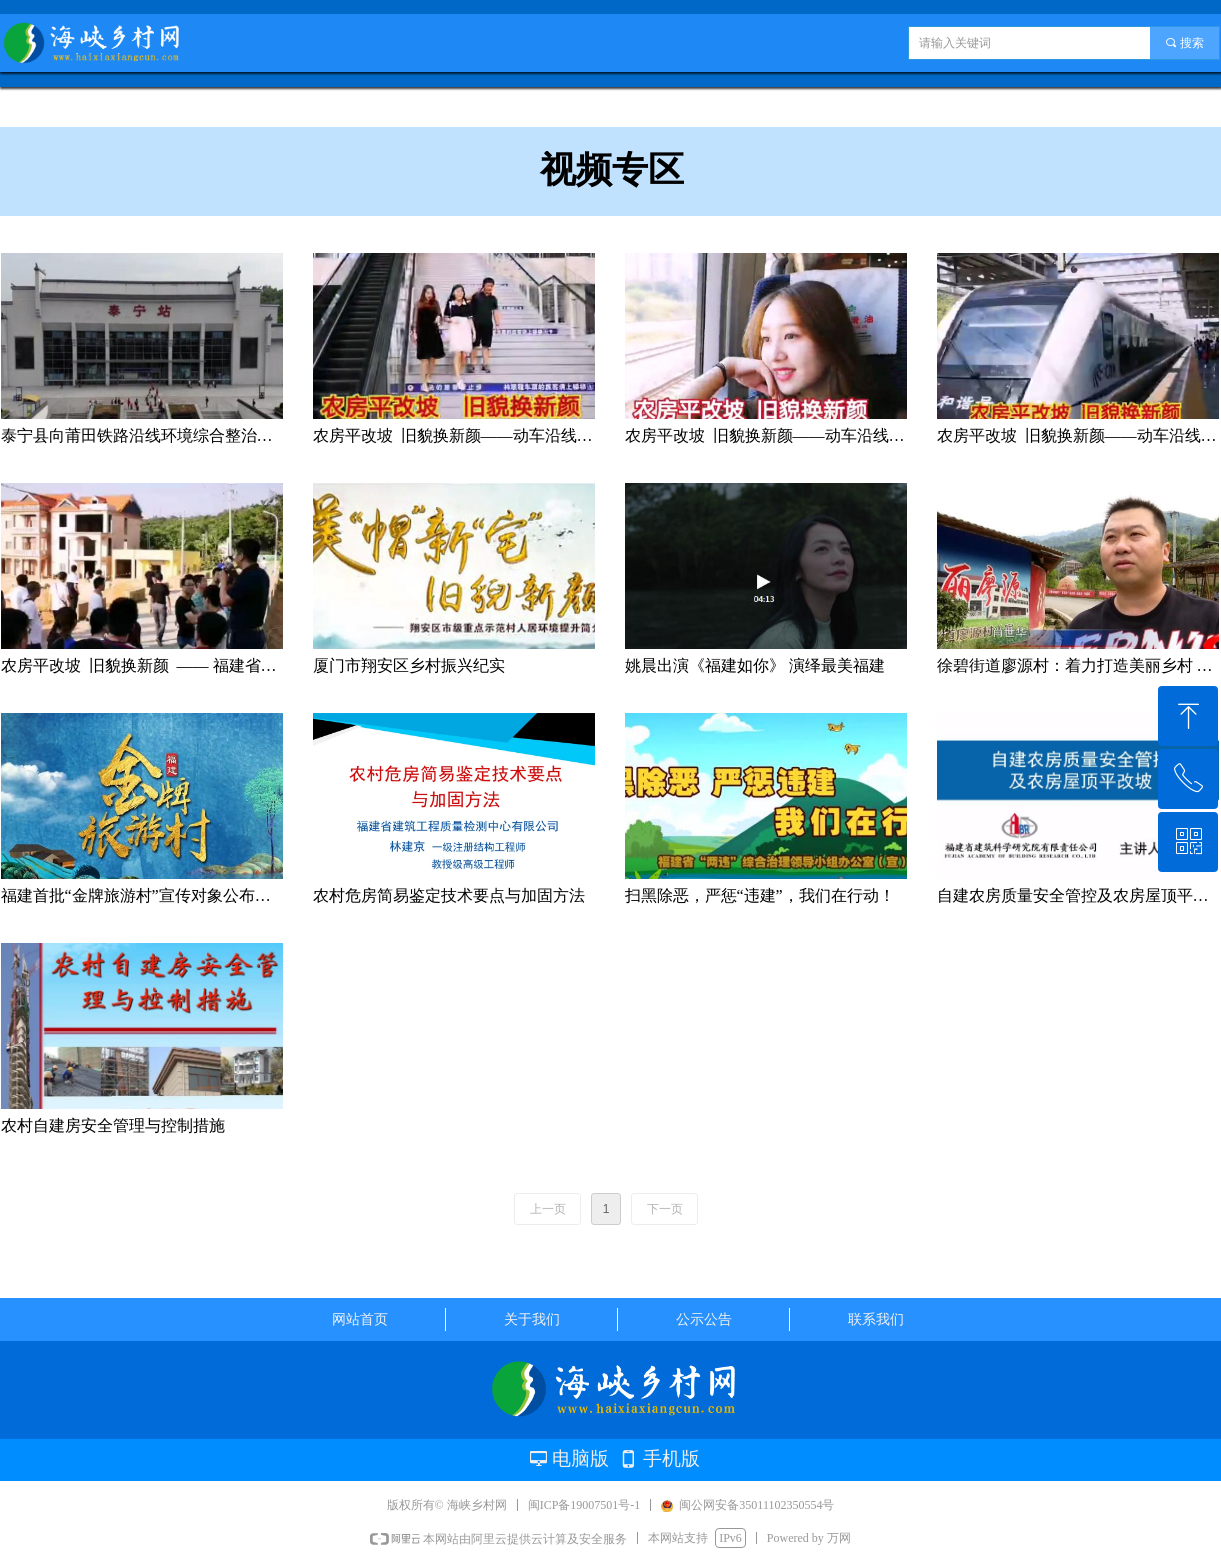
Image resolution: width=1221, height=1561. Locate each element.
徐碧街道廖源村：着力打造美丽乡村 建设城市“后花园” (1078, 665)
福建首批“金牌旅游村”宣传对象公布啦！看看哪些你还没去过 (142, 895)
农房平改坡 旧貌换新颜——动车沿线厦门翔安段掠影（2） (766, 435)
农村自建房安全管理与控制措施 (113, 1125)
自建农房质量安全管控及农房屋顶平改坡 (1078, 895)
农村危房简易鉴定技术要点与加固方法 (449, 895)
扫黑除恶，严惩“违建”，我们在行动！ (760, 895)
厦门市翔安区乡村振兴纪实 (409, 665)
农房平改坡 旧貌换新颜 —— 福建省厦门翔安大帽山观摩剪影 (142, 665)
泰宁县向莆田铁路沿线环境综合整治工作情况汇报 (142, 435)
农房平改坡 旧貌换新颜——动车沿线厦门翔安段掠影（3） (454, 435)
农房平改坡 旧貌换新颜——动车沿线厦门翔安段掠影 (1078, 435)
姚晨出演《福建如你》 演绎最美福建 (755, 665)
